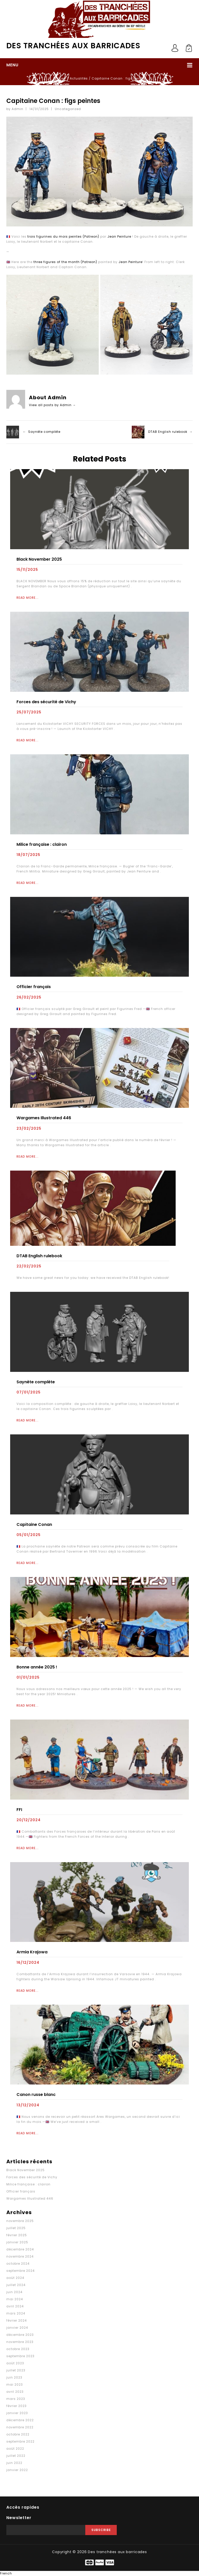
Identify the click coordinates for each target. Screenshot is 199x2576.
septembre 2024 (20, 2270)
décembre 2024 (20, 2249)
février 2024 (16, 2320)
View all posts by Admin (52, 405)
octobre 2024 (18, 2263)
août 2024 (15, 2278)
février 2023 (16, 2406)
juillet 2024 (16, 2285)
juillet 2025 (16, 2228)
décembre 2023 (20, 2335)
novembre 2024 (20, 2256)
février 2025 (16, 2235)
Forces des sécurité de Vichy (31, 2177)
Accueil (59, 78)
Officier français (20, 2191)
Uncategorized (68, 109)
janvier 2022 (17, 2470)
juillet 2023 (15, 2370)
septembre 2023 (20, 2356)
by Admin (14, 109)
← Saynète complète (41, 432)
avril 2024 (15, 2306)
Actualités (79, 78)
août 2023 (15, 2363)
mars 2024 (15, 2313)
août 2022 (15, 2448)
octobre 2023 (17, 2349)
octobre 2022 (17, 2434)
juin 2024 (14, 2292)
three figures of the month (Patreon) (65, 262)
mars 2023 (15, 2399)
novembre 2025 (20, 2221)
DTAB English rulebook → (170, 432)
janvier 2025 (17, 2242)
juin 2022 (14, 2463)
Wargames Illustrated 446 (29, 2198)
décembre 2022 (20, 2420)
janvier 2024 (17, 2327)
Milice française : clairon (28, 2184)
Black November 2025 (25, 2170)
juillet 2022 (15, 2456)
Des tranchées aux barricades (73, 45)
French (6, 2573)
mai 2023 (14, 2384)
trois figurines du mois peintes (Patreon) (63, 236)
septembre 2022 (20, 2441)
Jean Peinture (119, 236)
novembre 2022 (20, 2427)
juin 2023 (14, 2377)
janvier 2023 (17, 2413)
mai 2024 (14, 2299)
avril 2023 (15, 2391)
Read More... (27, 597)
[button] (99, 2573)
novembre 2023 (20, 2342)
